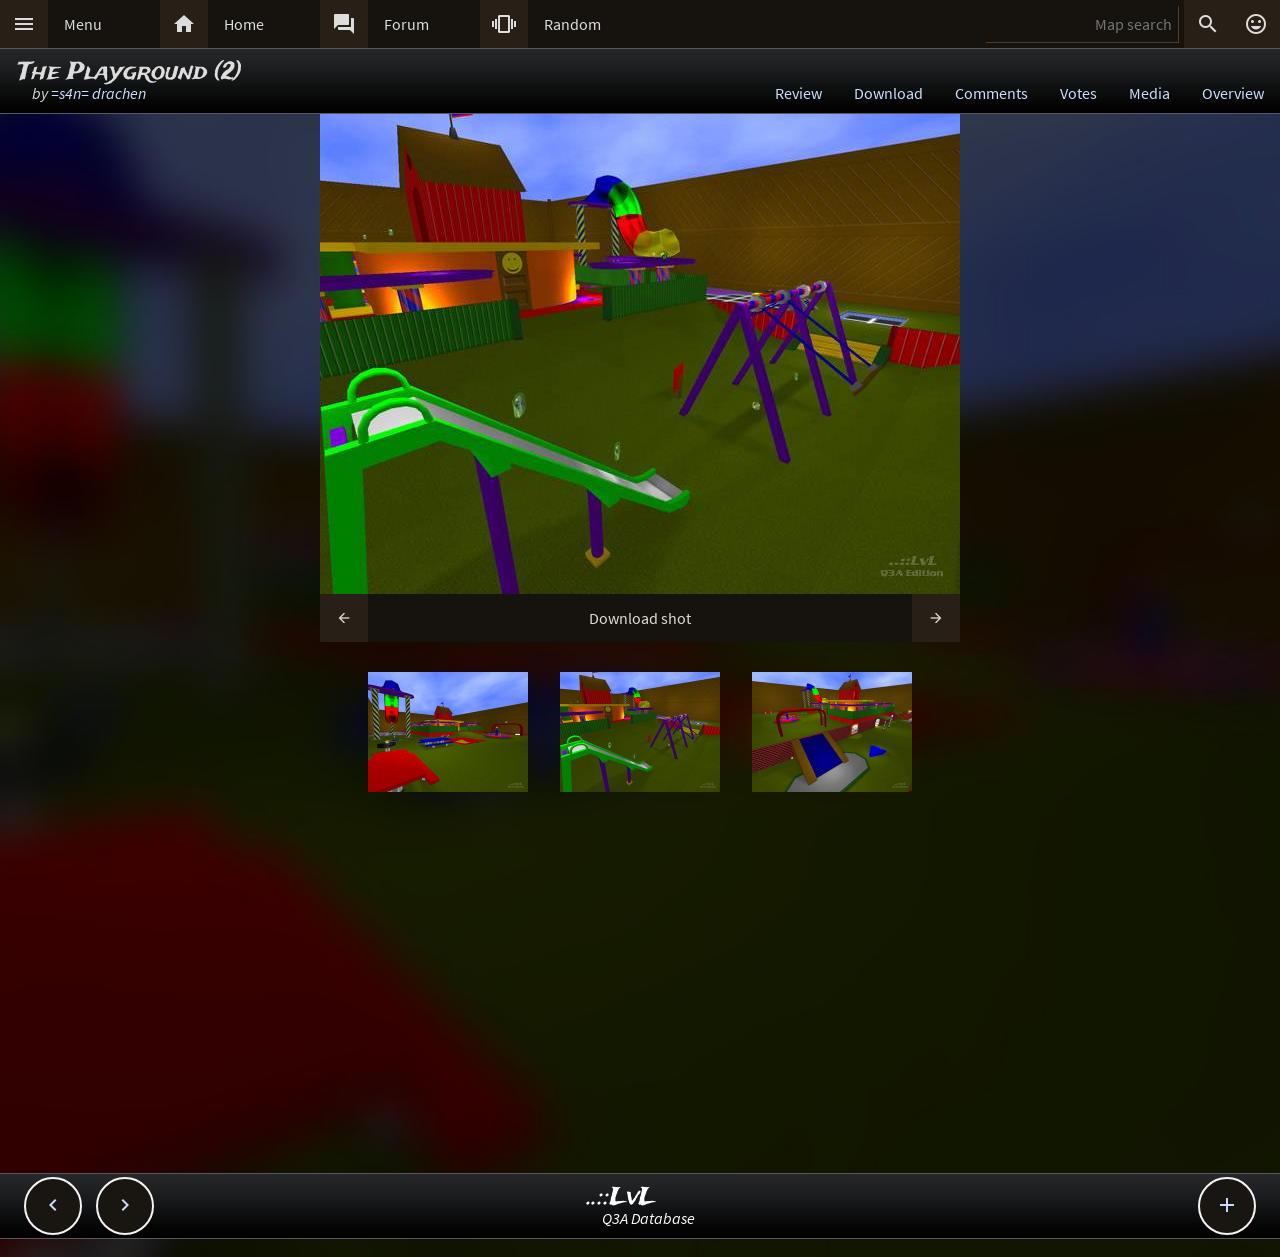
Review (798, 93)
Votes (1078, 93)
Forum (406, 24)
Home (244, 24)
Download (888, 93)
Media (1149, 93)
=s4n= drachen (98, 93)
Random (572, 24)
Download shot (640, 618)
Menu (83, 24)
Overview (1233, 93)
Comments (991, 93)
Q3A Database (648, 1218)
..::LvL (621, 1197)
